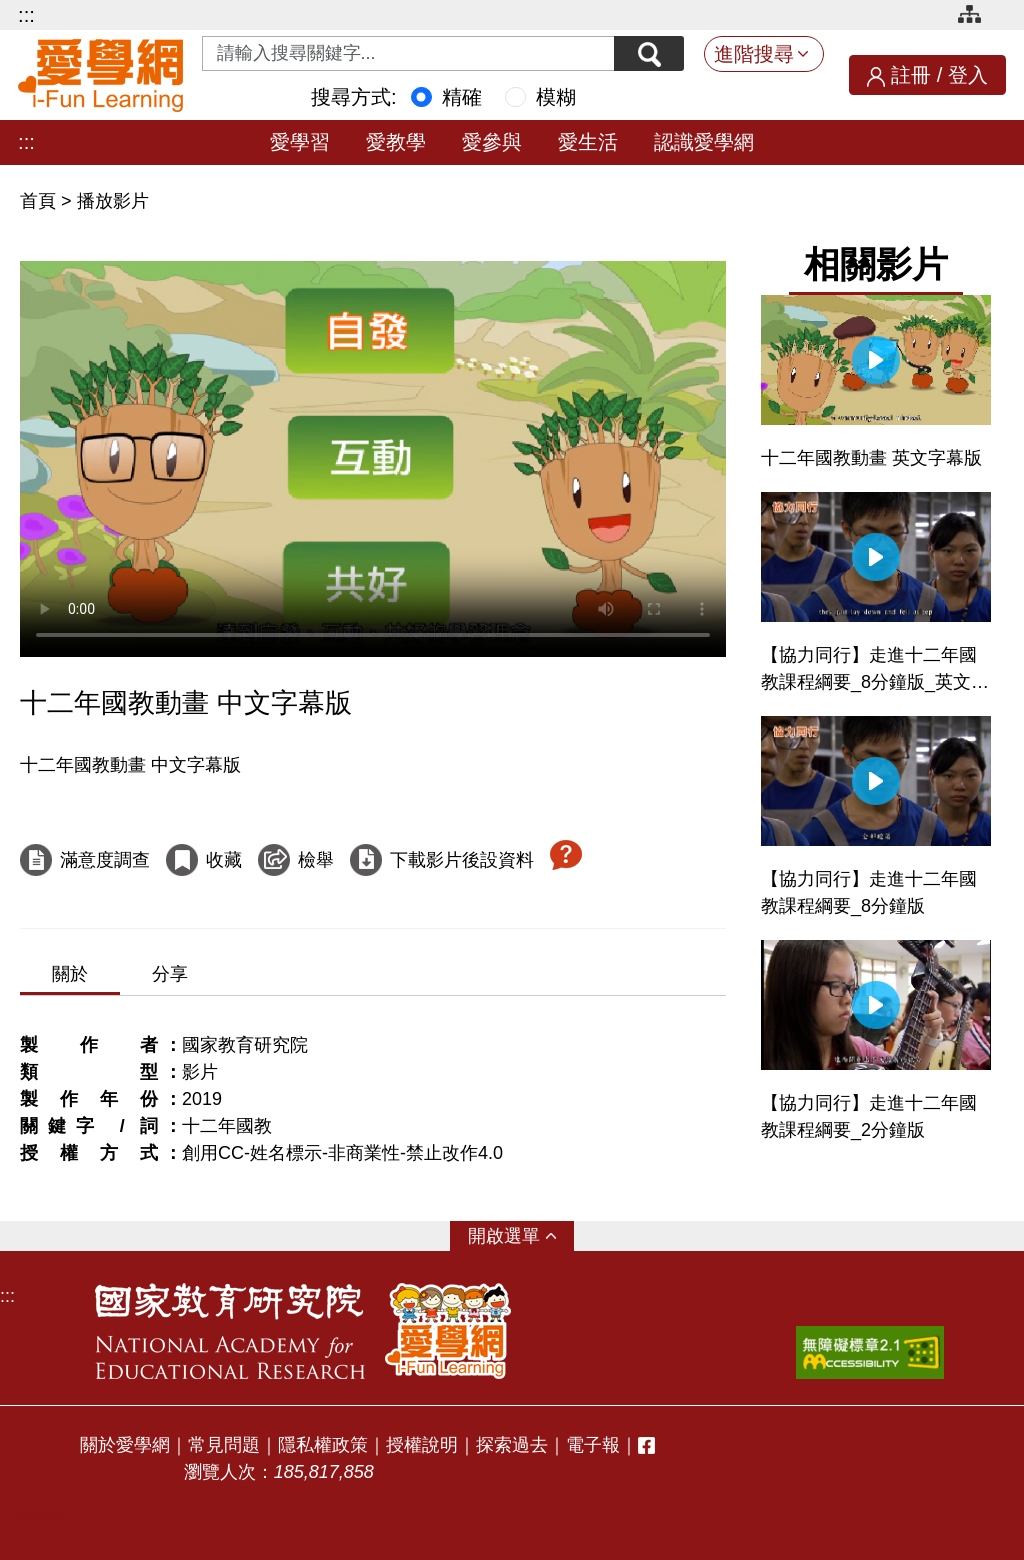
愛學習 (300, 142)
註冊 (911, 75)
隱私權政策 (323, 1445)
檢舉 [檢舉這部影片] (316, 860)
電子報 (593, 1445)
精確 (462, 97)
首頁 (40, 201)
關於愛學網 (125, 1445)
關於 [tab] (70, 974)
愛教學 (396, 142)
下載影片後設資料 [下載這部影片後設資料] (462, 860)
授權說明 (422, 1445)
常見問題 (224, 1445)
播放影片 (113, 201)
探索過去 (512, 1445)
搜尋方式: (354, 97)
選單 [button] (522, 1236)
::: (26, 15)
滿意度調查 (105, 860)
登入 (968, 75)
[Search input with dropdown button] (408, 53)
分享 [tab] (170, 974)
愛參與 (492, 142)
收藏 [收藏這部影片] (224, 860)
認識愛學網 (704, 142)
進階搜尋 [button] (754, 54)
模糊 (556, 97)
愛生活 (588, 142)
